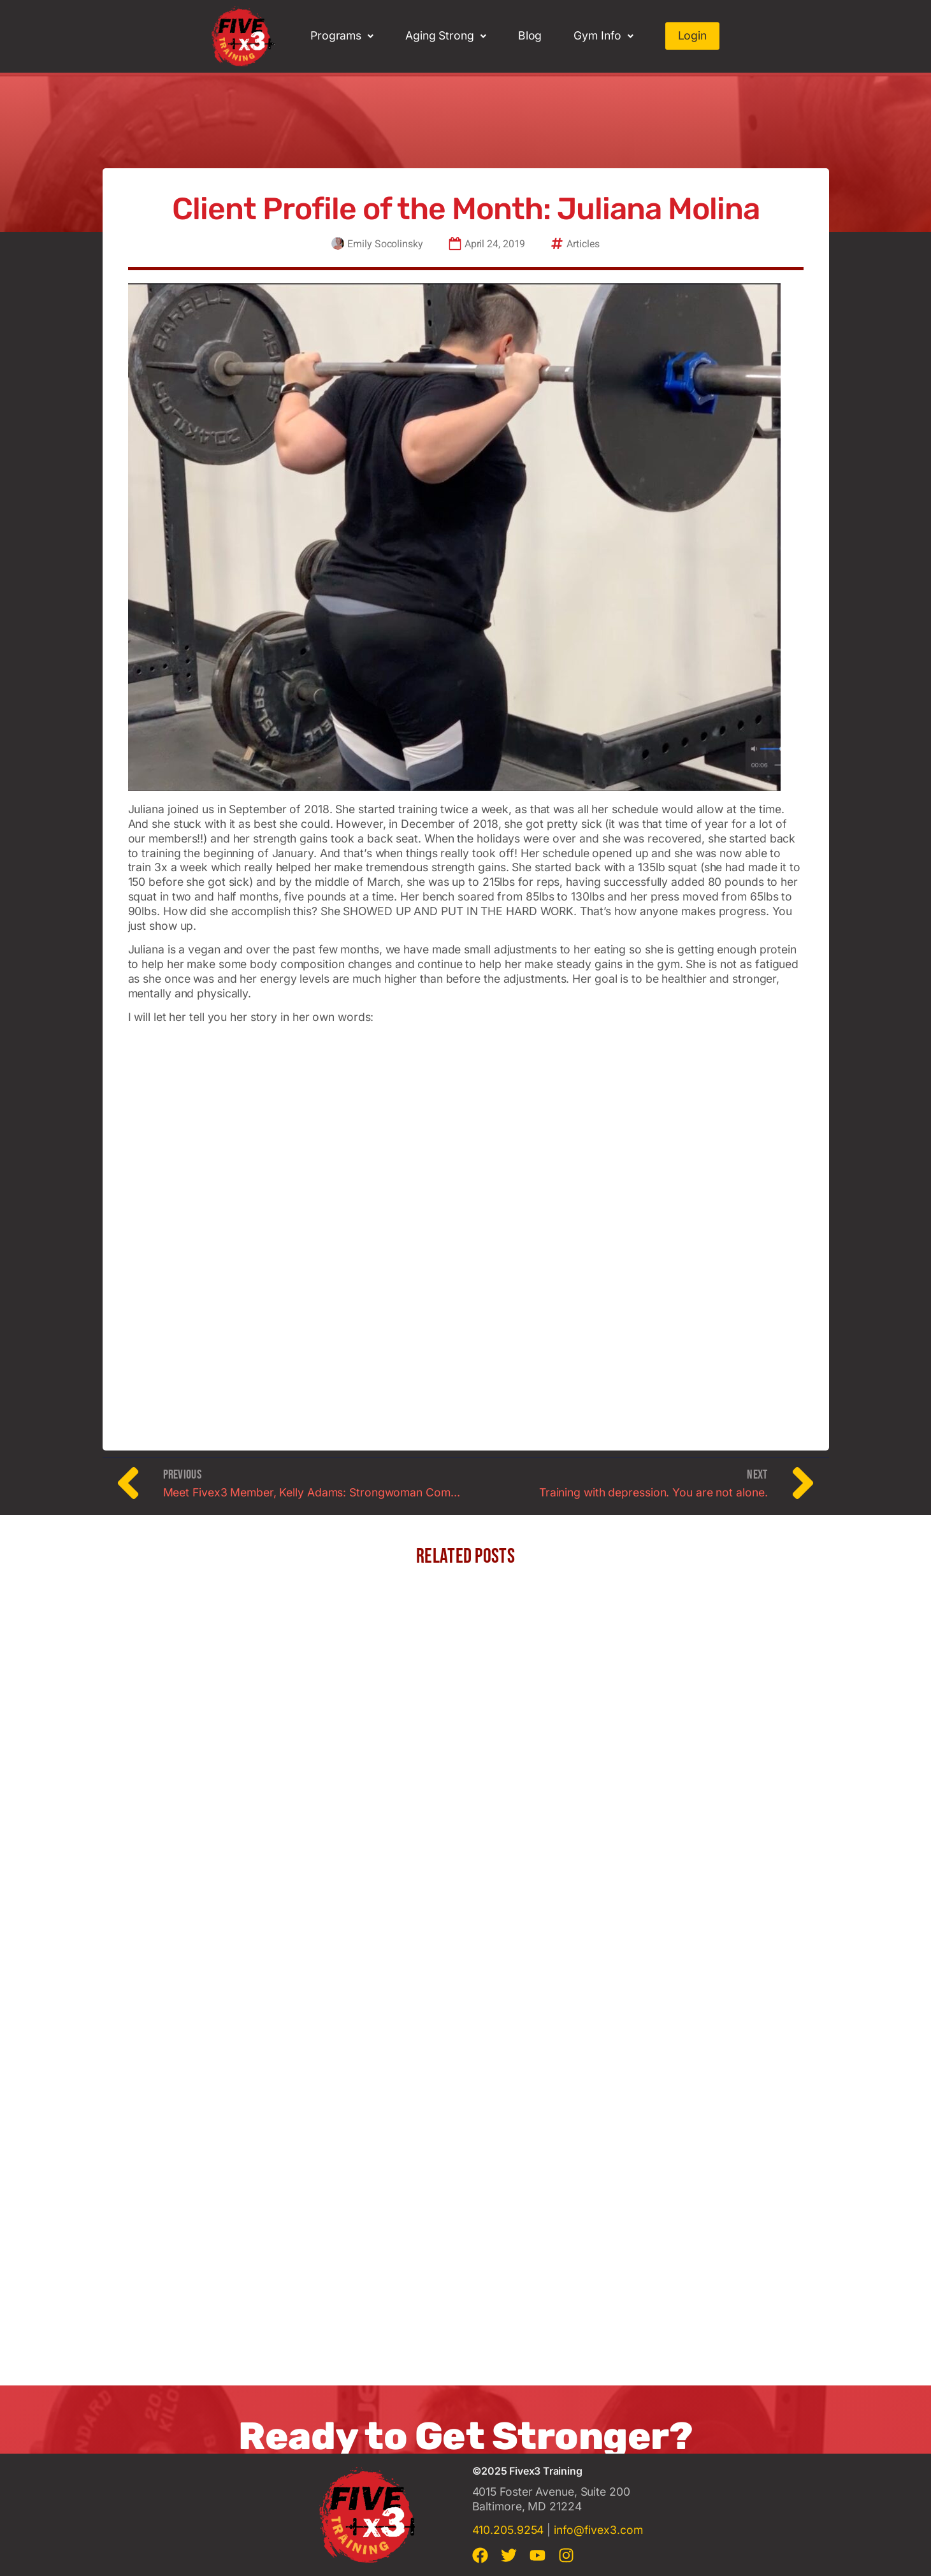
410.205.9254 (508, 2529)
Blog (530, 35)
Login (692, 35)
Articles (583, 245)
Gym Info (603, 35)
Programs (341, 35)
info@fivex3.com (598, 2529)
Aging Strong (445, 35)
